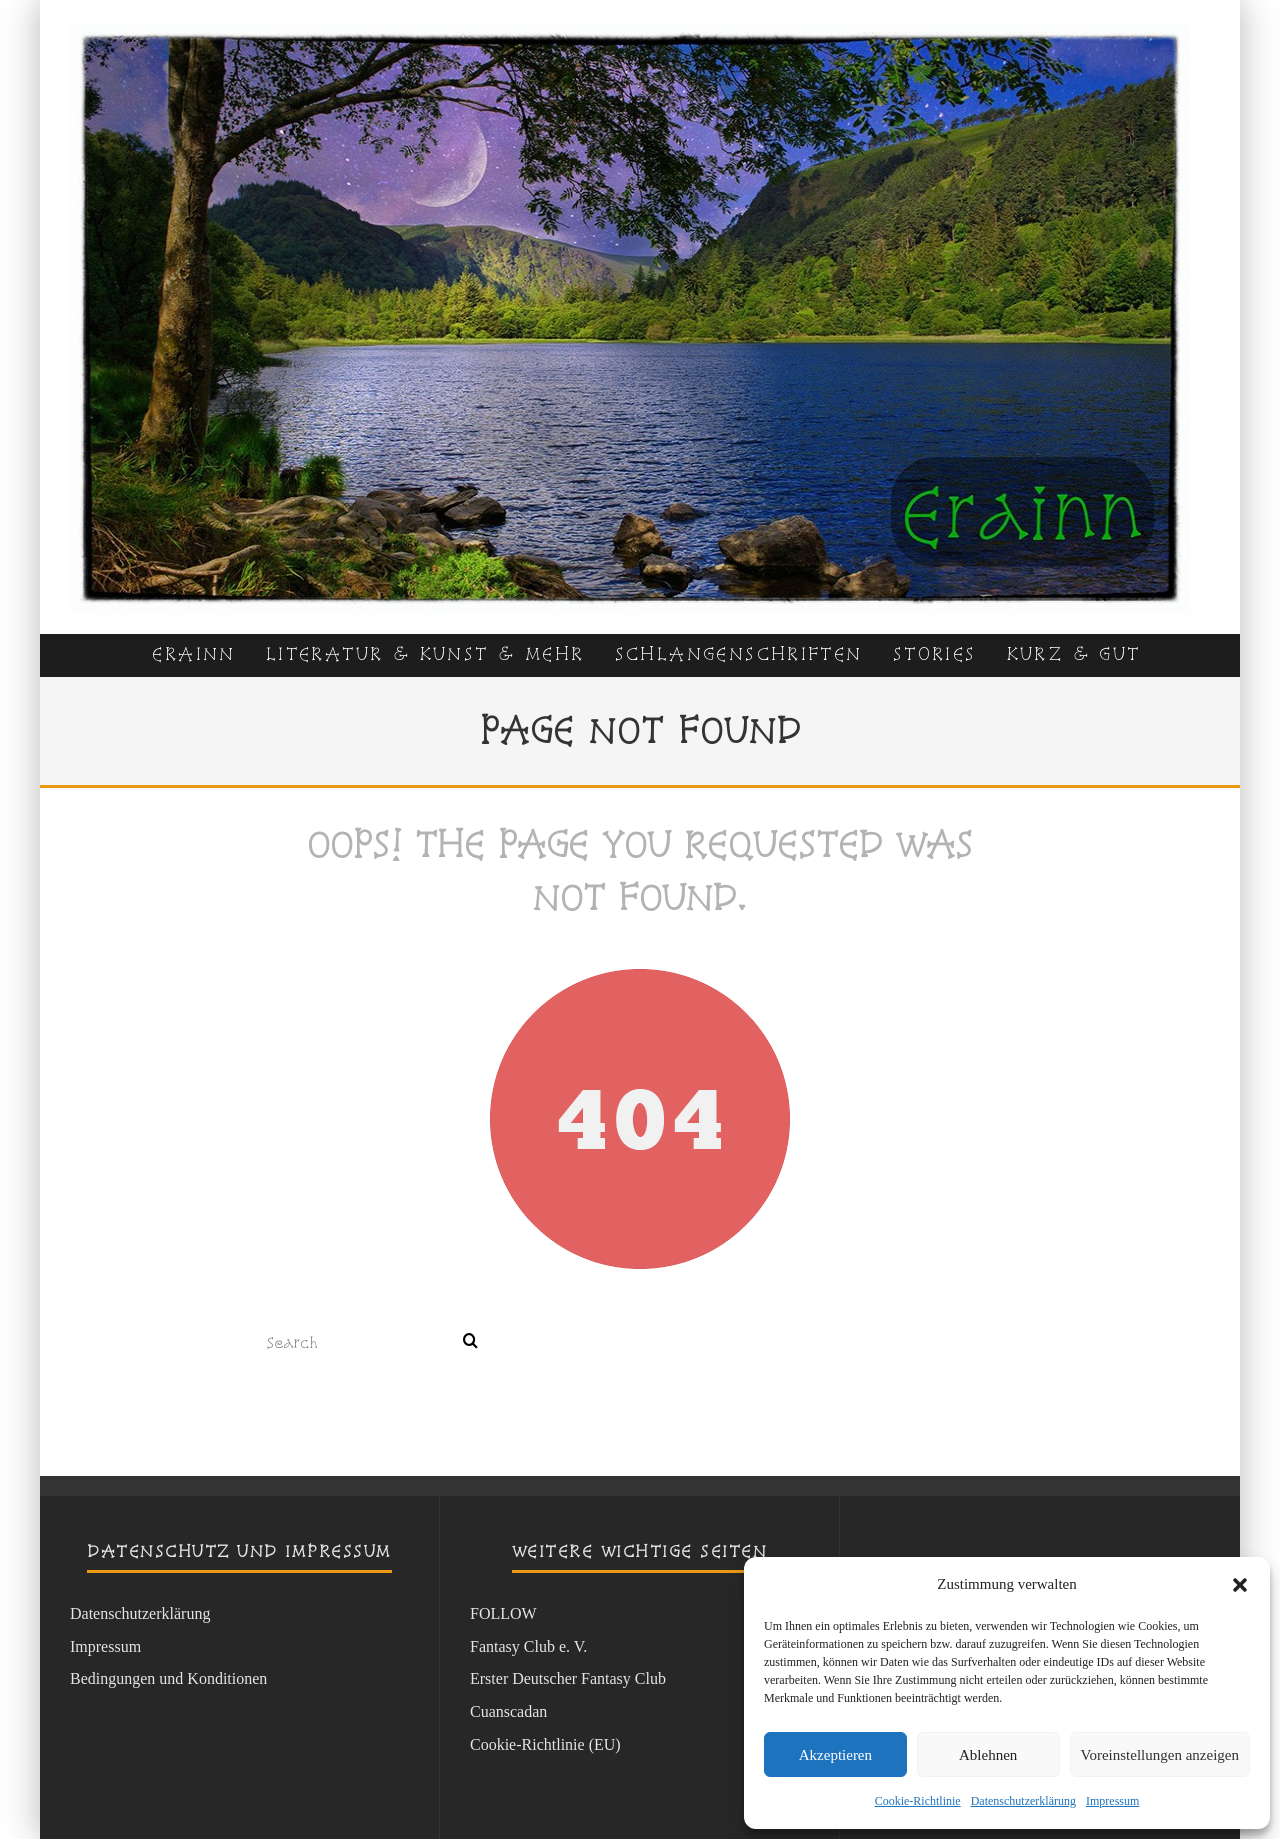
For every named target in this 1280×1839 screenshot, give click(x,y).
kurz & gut (1074, 653)
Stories (935, 653)
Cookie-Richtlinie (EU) (545, 1744)
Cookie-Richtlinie (918, 1801)
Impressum (1112, 1801)
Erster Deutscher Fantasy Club (568, 1678)
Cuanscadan (508, 1711)
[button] (1240, 1585)
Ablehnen (988, 1755)
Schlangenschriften (739, 653)
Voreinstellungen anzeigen (1160, 1755)
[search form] (361, 1342)
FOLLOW (503, 1613)
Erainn (193, 653)
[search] (470, 1342)
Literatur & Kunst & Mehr (425, 653)
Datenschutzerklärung (1023, 1801)
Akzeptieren (835, 1755)
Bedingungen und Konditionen (168, 1678)
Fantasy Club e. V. (528, 1646)
